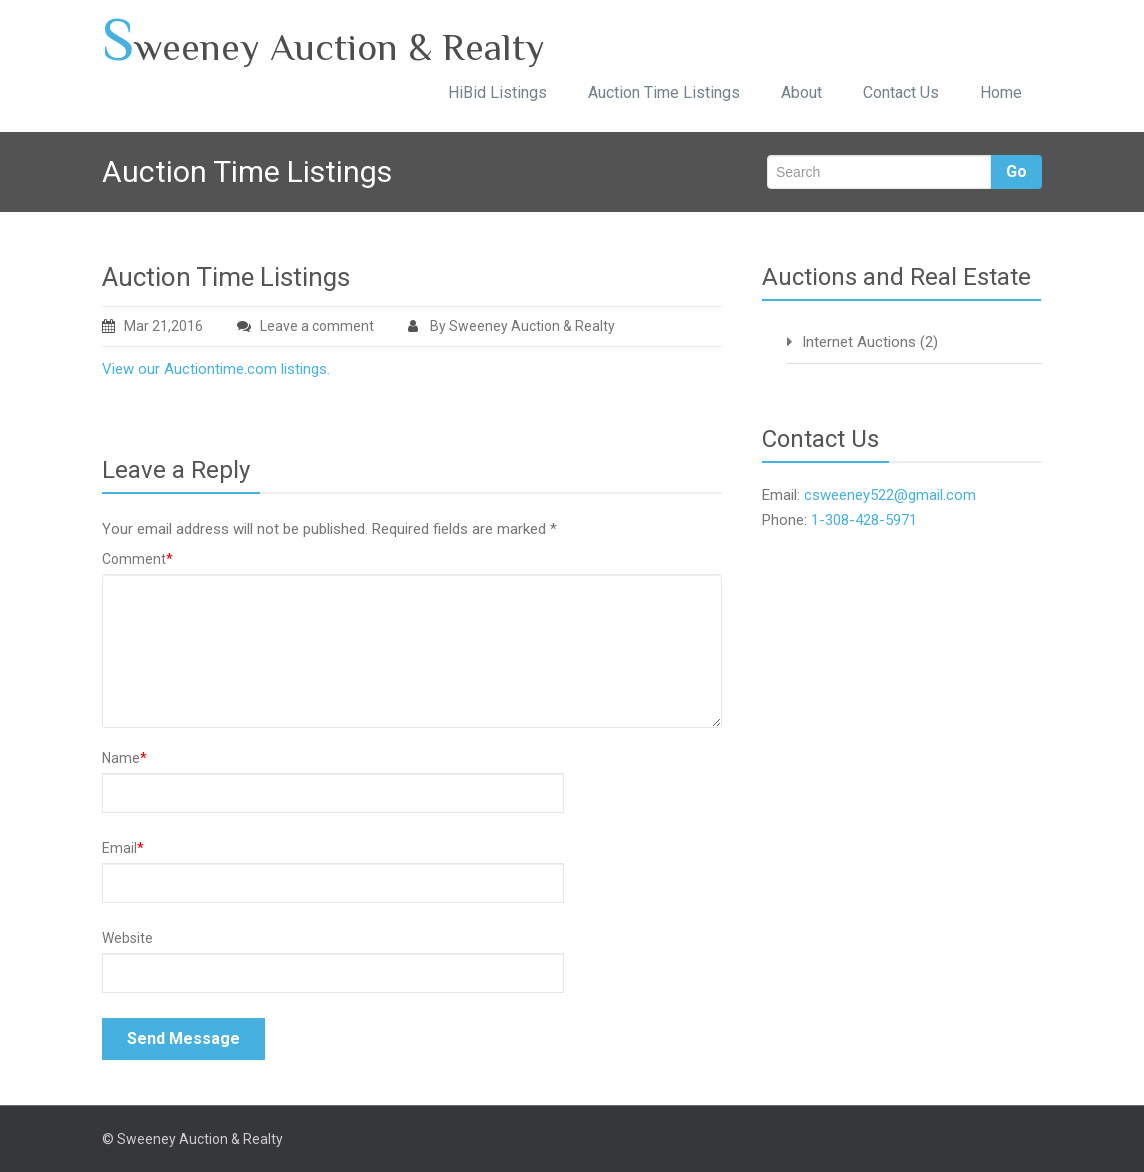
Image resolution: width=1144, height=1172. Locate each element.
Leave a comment (317, 326)
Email (123, 848)
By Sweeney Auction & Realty (511, 326)
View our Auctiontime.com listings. (216, 369)
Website (127, 938)
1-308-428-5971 (864, 520)
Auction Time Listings (664, 92)
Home (1001, 92)
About (801, 92)
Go (1016, 171)
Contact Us (901, 92)
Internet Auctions (859, 342)
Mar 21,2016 (152, 326)
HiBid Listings (497, 92)
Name (124, 758)
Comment (137, 559)
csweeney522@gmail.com (890, 495)
